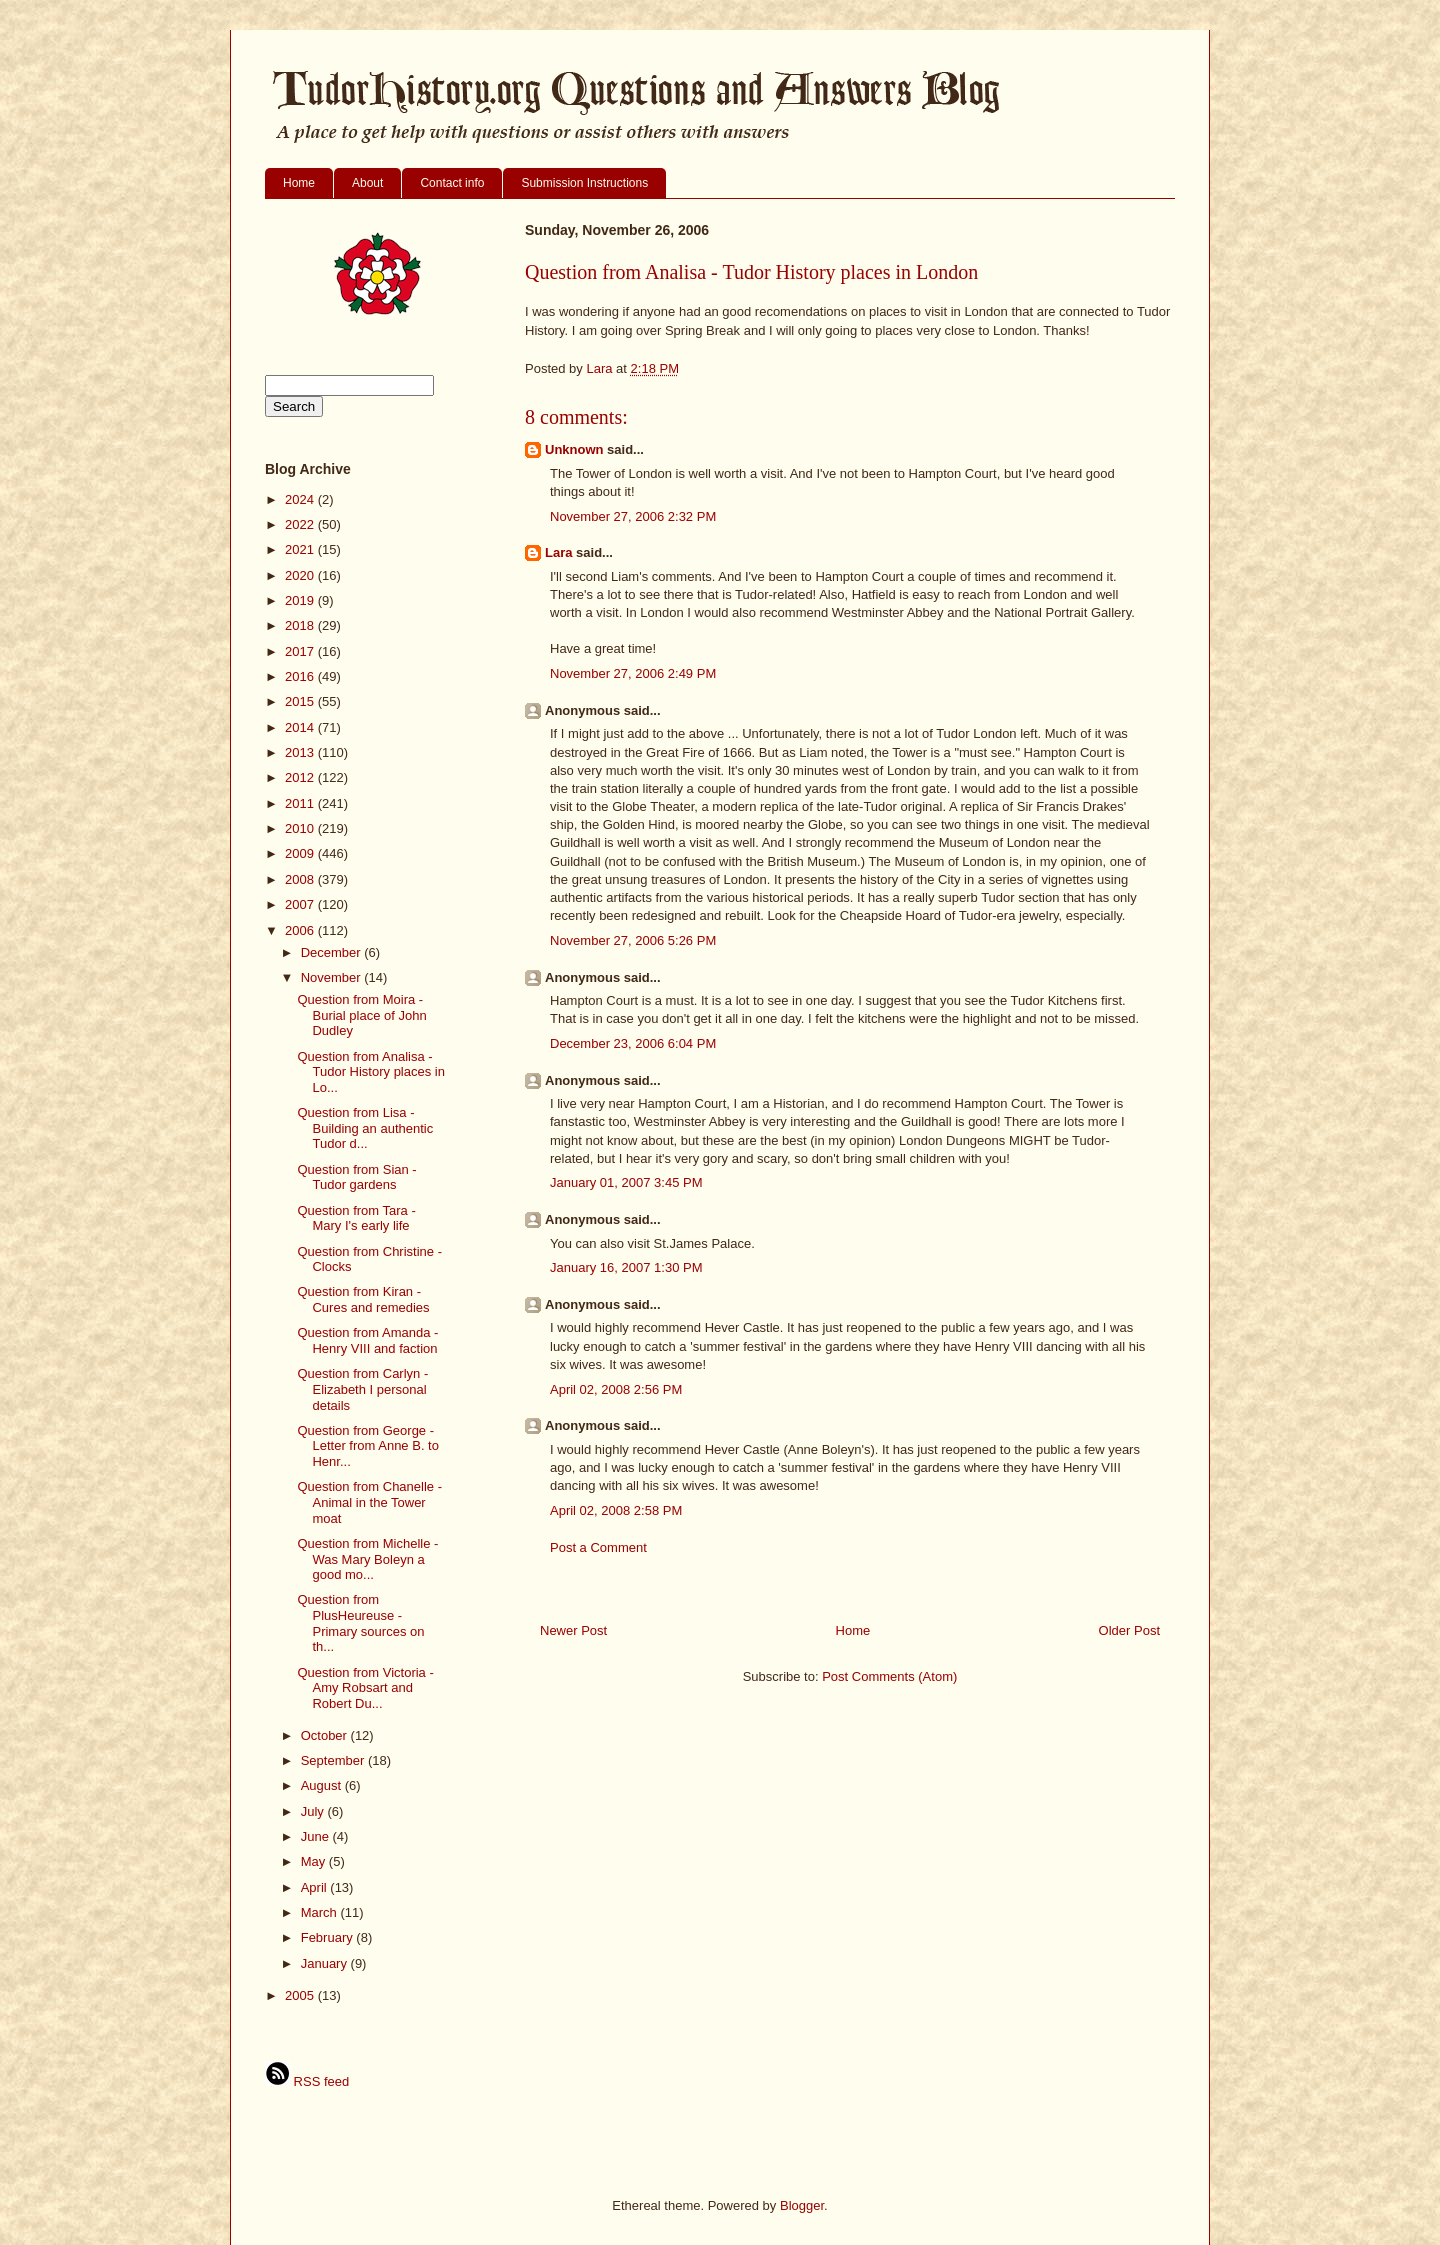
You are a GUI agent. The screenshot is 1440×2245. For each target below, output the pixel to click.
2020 (301, 575)
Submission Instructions (584, 183)
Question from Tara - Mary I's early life (356, 1218)
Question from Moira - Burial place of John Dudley (361, 1015)
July (314, 1811)
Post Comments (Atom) (889, 1676)
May (315, 1861)
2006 (301, 930)
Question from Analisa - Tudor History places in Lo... (370, 1072)
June (317, 1836)
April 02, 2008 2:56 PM (616, 1389)
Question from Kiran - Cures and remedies (363, 1299)
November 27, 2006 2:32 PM (633, 516)
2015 (301, 701)
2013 (301, 752)
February (329, 1937)
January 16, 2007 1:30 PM (626, 1267)
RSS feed (307, 2081)
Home (299, 183)
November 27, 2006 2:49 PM (633, 673)
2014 (301, 727)
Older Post (1129, 1630)
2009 (301, 853)
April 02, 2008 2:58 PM (616, 1510)
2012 (301, 777)
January (326, 1963)
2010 (301, 828)
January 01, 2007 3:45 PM (626, 1182)
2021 (301, 549)
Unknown (574, 449)
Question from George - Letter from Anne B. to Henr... (367, 1446)
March (321, 1912)
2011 (301, 803)
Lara (558, 552)
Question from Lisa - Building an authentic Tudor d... (365, 1128)
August (323, 1785)
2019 (301, 600)
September (334, 1760)
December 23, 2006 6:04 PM (633, 1043)
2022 (301, 524)
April (316, 1887)
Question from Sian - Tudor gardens (356, 1177)
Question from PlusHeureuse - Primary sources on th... (360, 1623)
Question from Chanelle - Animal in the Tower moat (369, 1502)
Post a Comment (598, 1547)
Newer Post (573, 1630)
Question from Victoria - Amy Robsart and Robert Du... (365, 1688)
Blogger (802, 2205)
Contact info (452, 183)
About (367, 183)
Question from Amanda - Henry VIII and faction (367, 1340)
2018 (301, 625)
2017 (301, 651)
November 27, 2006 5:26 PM (633, 940)
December (333, 952)
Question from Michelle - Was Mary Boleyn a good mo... (367, 1559)
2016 (301, 676)
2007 (301, 904)
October (326, 1735)
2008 (301, 879)
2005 (301, 1995)
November (333, 977)
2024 (301, 499)
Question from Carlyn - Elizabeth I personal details (362, 1389)
